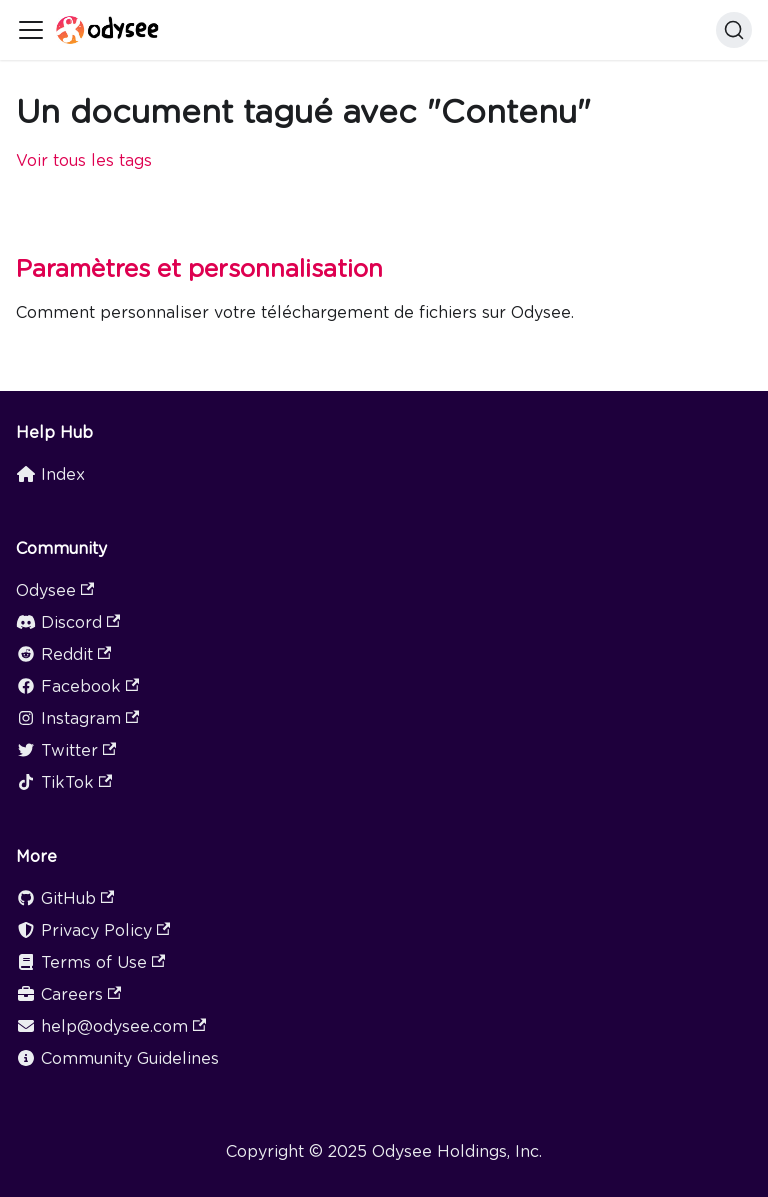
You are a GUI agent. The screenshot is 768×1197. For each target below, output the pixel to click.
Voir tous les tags (84, 160)
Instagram (77, 718)
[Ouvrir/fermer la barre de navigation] (31, 30)
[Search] (734, 30)
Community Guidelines (117, 1058)
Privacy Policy (93, 930)
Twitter (66, 750)
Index (50, 474)
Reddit (63, 654)
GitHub (65, 898)
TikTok (64, 782)
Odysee (55, 590)
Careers (68, 994)
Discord (68, 622)
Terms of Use (90, 962)
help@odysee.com (111, 1026)
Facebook (77, 686)
